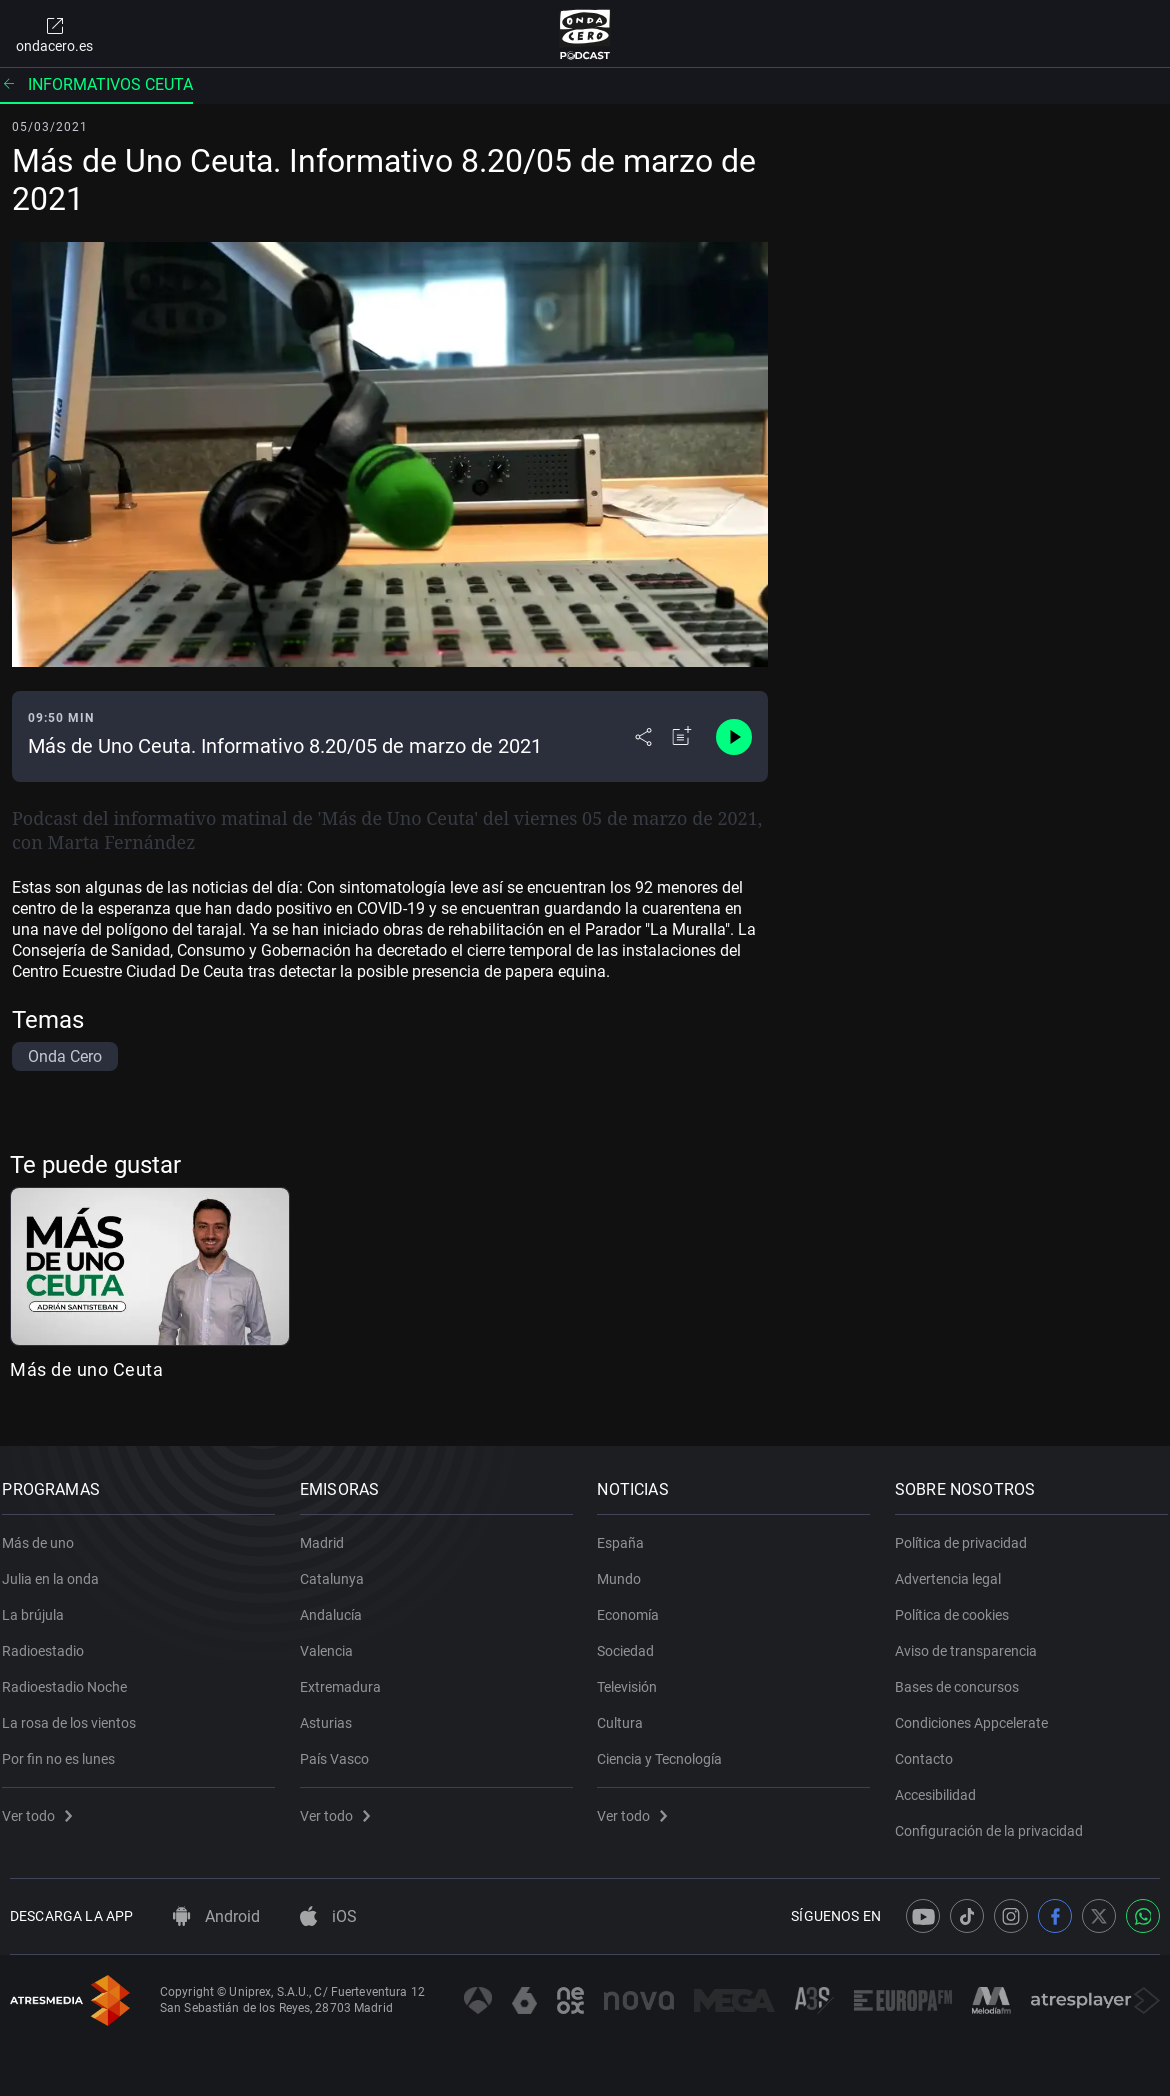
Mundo (627, 1568)
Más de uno (46, 1532)
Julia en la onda (58, 1568)
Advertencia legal (956, 1568)
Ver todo (45, 1805)
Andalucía (339, 1604)
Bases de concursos (965, 1676)
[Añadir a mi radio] (682, 737)
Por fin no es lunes (66, 1748)
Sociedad (633, 1640)
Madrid (330, 1532)
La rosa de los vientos (77, 1712)
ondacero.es (54, 34)
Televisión (635, 1676)
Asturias (334, 1712)
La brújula (41, 1604)
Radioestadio (51, 1640)
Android (216, 1916)
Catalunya (340, 1568)
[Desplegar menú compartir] (643, 737)
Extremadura (348, 1676)
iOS (328, 1916)
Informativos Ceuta (96, 84)
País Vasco (342, 1748)
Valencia (334, 1640)
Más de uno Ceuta (86, 1369)
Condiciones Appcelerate (979, 1712)
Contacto (932, 1748)
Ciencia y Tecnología (667, 1748)
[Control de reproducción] (734, 737)
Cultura (628, 1712)
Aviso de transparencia (974, 1640)
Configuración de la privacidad (997, 1820)
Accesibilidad (943, 1784)
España (628, 1532)
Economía (636, 1604)
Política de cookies (960, 1604)
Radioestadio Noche (72, 1676)
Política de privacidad (969, 1532)
